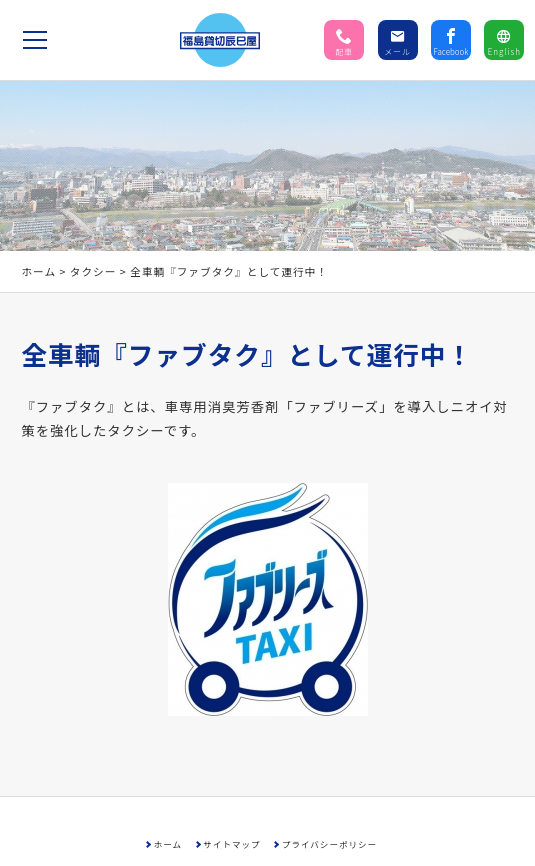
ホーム (38, 271)
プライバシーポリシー (329, 844)
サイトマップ (231, 844)
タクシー (93, 271)
